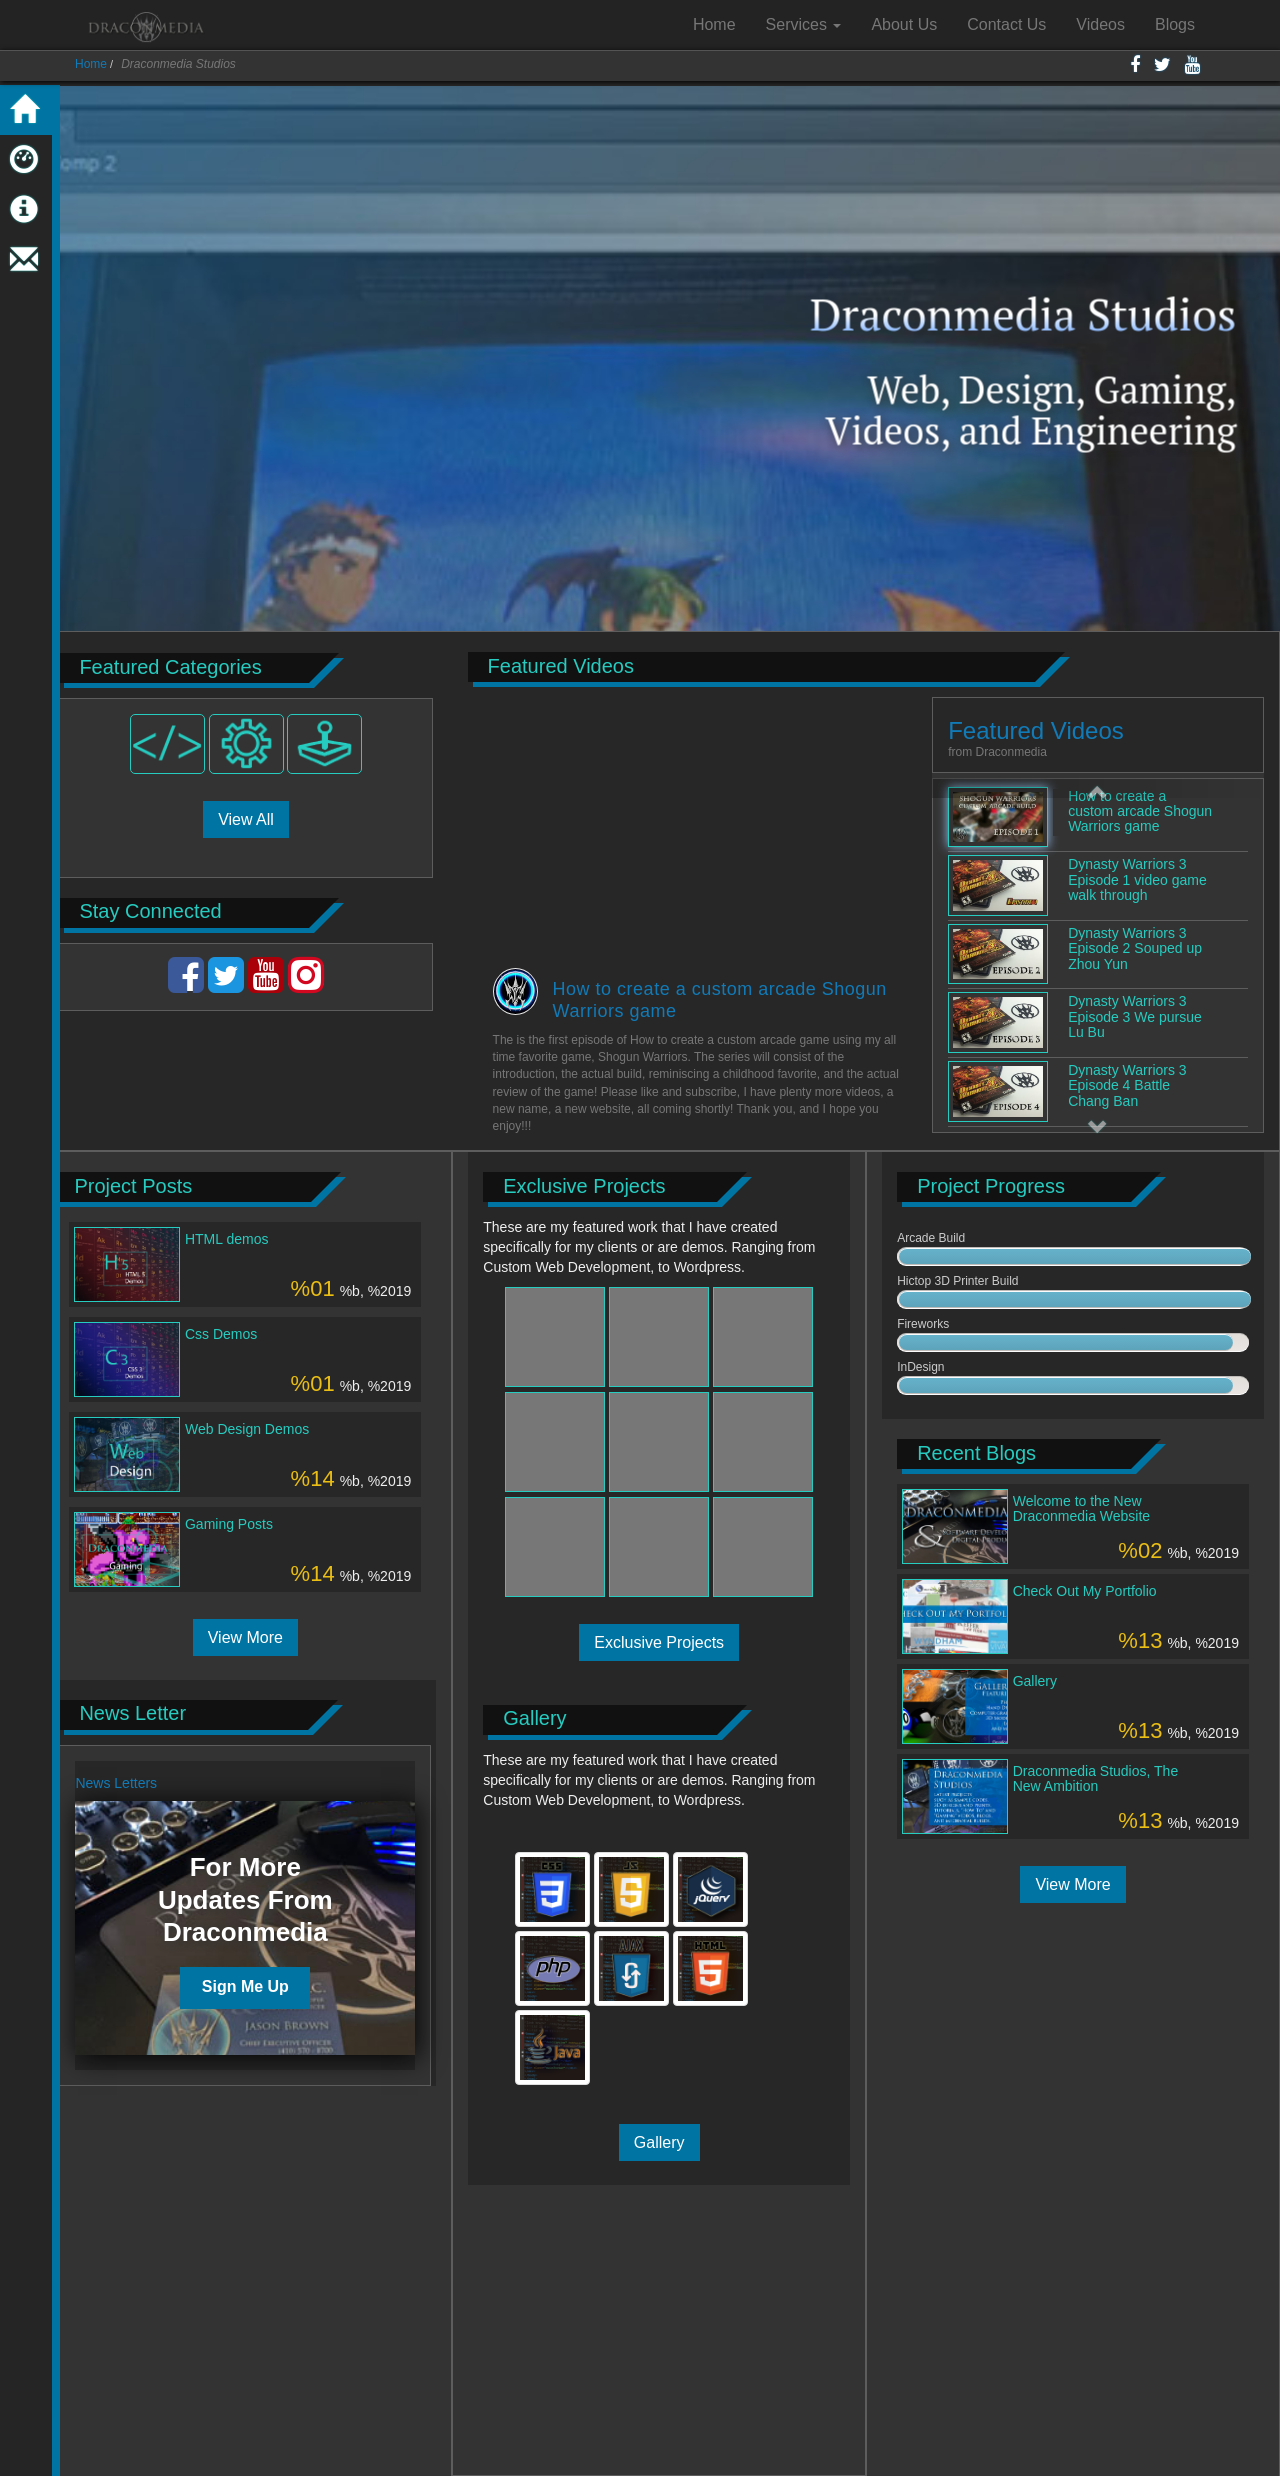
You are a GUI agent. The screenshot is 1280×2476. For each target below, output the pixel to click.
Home (714, 24)
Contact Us (1006, 24)
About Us (904, 24)
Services (804, 24)
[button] (1098, 788)
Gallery (659, 2142)
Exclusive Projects (659, 1642)
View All (246, 819)
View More (245, 1637)
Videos (1100, 24)
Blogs (1175, 24)
